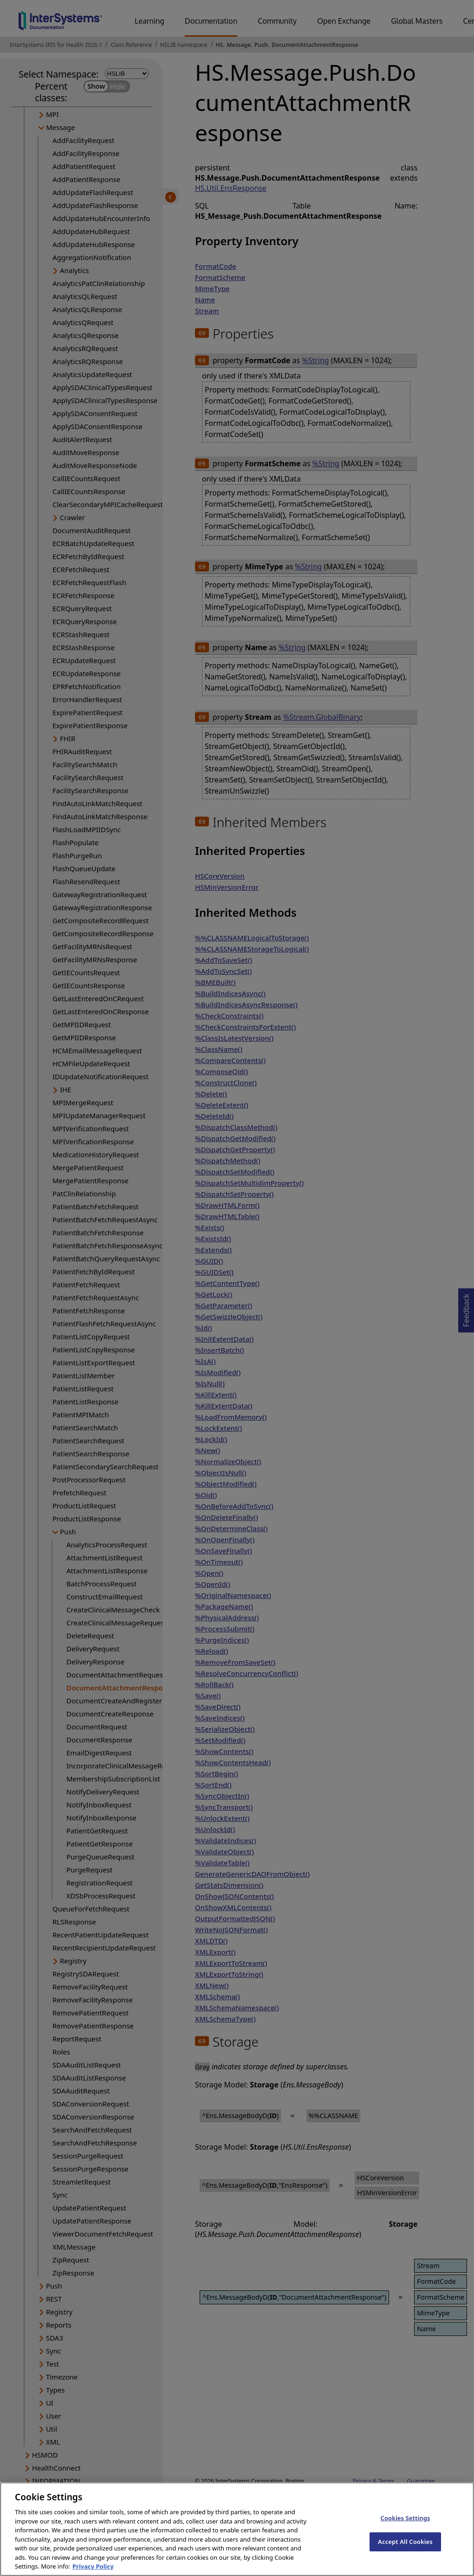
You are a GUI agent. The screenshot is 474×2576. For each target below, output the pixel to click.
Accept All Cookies (405, 2553)
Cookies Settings (405, 2529)
